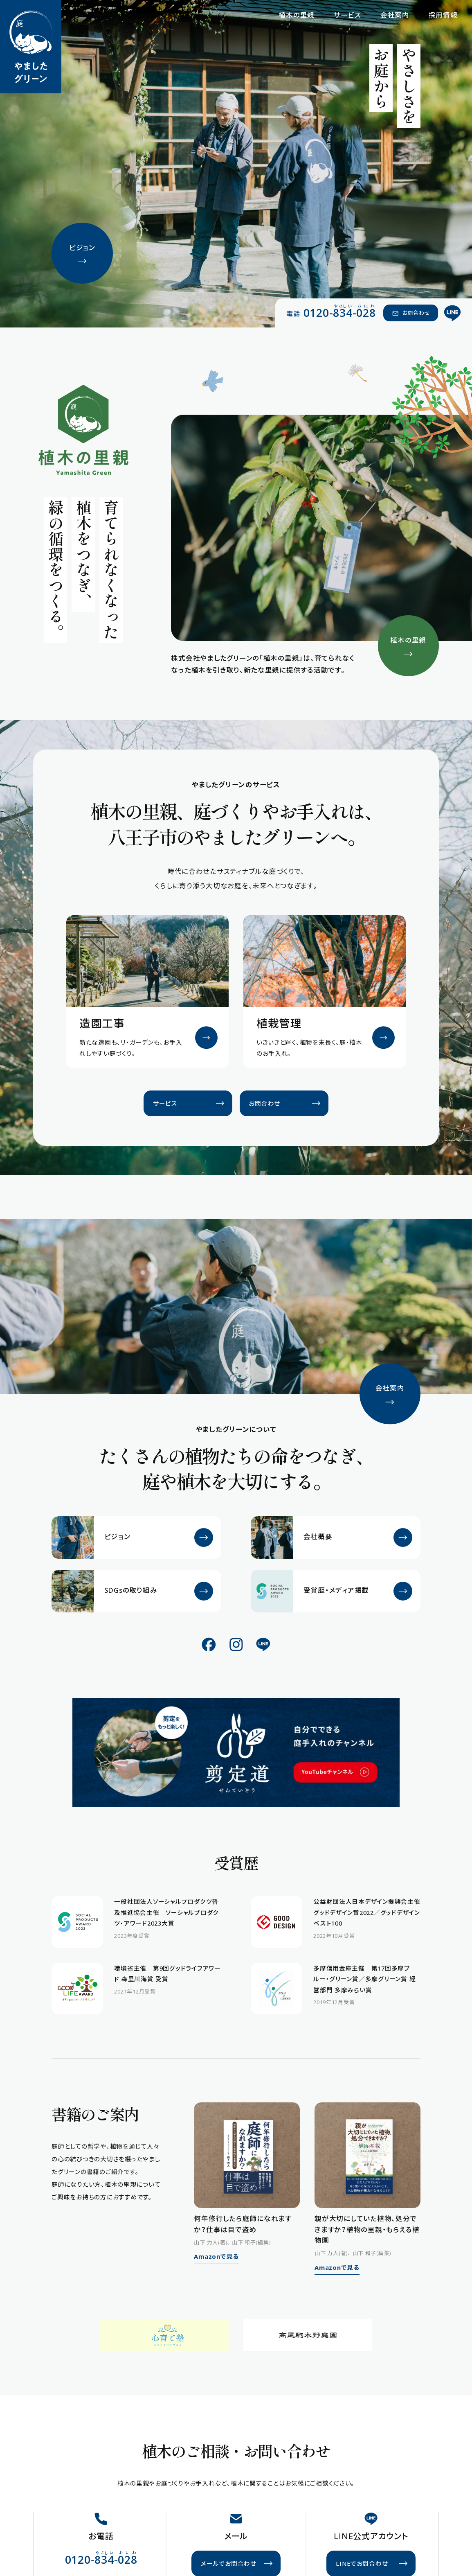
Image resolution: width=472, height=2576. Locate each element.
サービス (347, 15)
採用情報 (443, 15)
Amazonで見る (216, 2256)
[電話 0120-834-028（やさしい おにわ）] (330, 312)
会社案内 (394, 15)
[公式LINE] (453, 313)
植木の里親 (297, 15)
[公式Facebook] (208, 1644)
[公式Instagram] (236, 1644)
